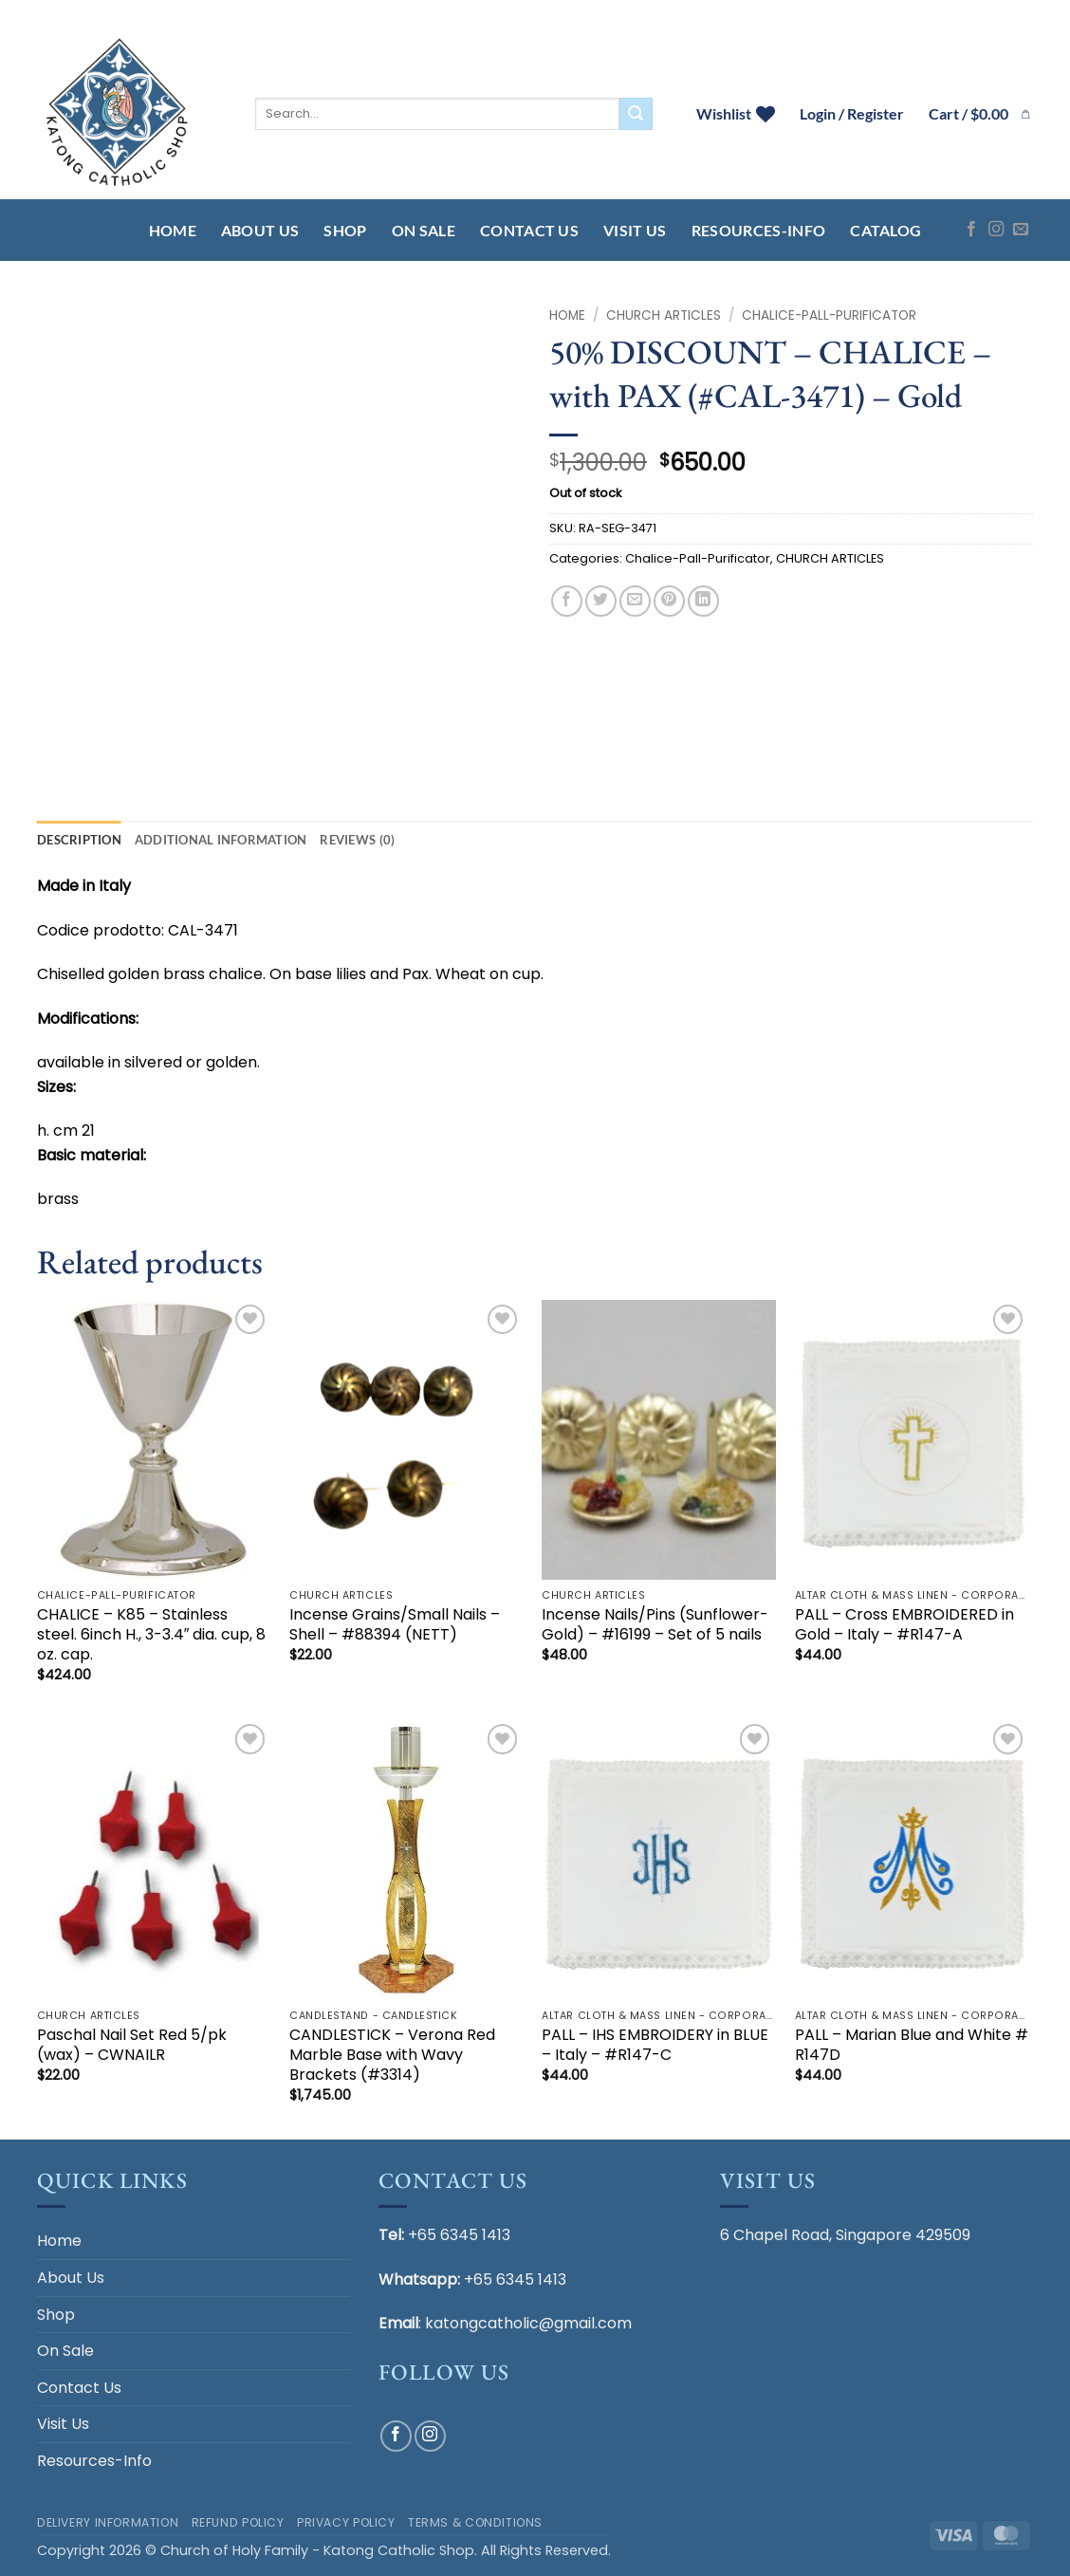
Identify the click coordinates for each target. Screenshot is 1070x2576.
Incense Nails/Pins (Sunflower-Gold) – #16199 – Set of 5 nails (655, 1625)
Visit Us (635, 230)
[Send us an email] (1020, 229)
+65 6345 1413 (459, 2235)
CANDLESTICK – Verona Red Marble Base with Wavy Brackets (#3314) (392, 2055)
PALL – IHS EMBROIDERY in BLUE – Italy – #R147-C (655, 2046)
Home (172, 230)
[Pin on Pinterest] (669, 601)
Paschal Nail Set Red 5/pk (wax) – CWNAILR (132, 2046)
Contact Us (529, 230)
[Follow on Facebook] (971, 229)
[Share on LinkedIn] (703, 601)
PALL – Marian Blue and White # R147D (911, 2046)
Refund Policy (238, 2522)
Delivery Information (107, 2522)
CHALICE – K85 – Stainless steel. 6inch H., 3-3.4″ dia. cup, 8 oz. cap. (152, 1634)
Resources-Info (758, 230)
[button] (981, 114)
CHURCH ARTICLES (663, 315)
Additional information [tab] (221, 839)
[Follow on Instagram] (996, 229)
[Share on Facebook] (566, 601)
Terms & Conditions (475, 2522)
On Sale (423, 230)
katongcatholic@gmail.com (528, 2323)
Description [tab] (79, 839)
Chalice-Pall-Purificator (829, 315)
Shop (344, 230)
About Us (260, 230)
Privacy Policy (346, 2522)
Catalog (885, 230)
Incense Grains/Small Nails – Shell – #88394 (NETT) (394, 1625)
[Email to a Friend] (635, 601)
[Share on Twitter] (601, 601)
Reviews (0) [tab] (357, 839)
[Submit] (635, 114)
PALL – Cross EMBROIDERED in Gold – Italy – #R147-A (904, 1625)
